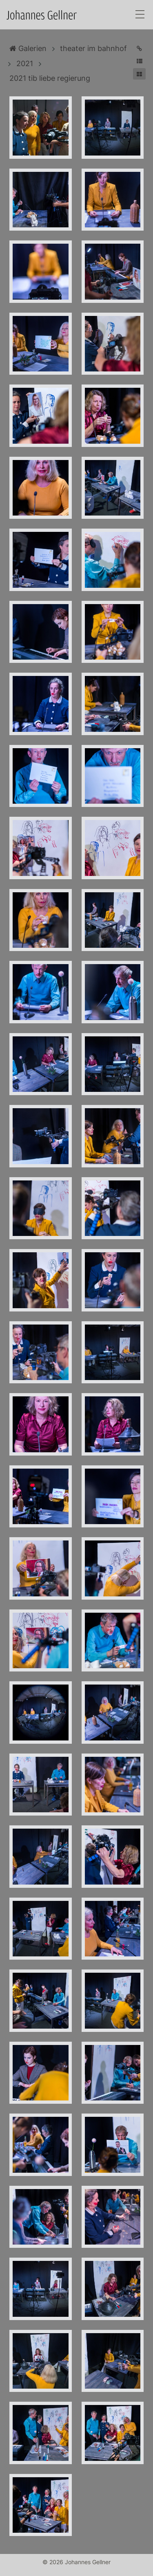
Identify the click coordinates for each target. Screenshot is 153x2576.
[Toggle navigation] (139, 15)
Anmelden (7, 2568)
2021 (24, 63)
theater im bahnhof (93, 48)
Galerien (28, 48)
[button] (139, 61)
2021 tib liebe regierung (49, 78)
